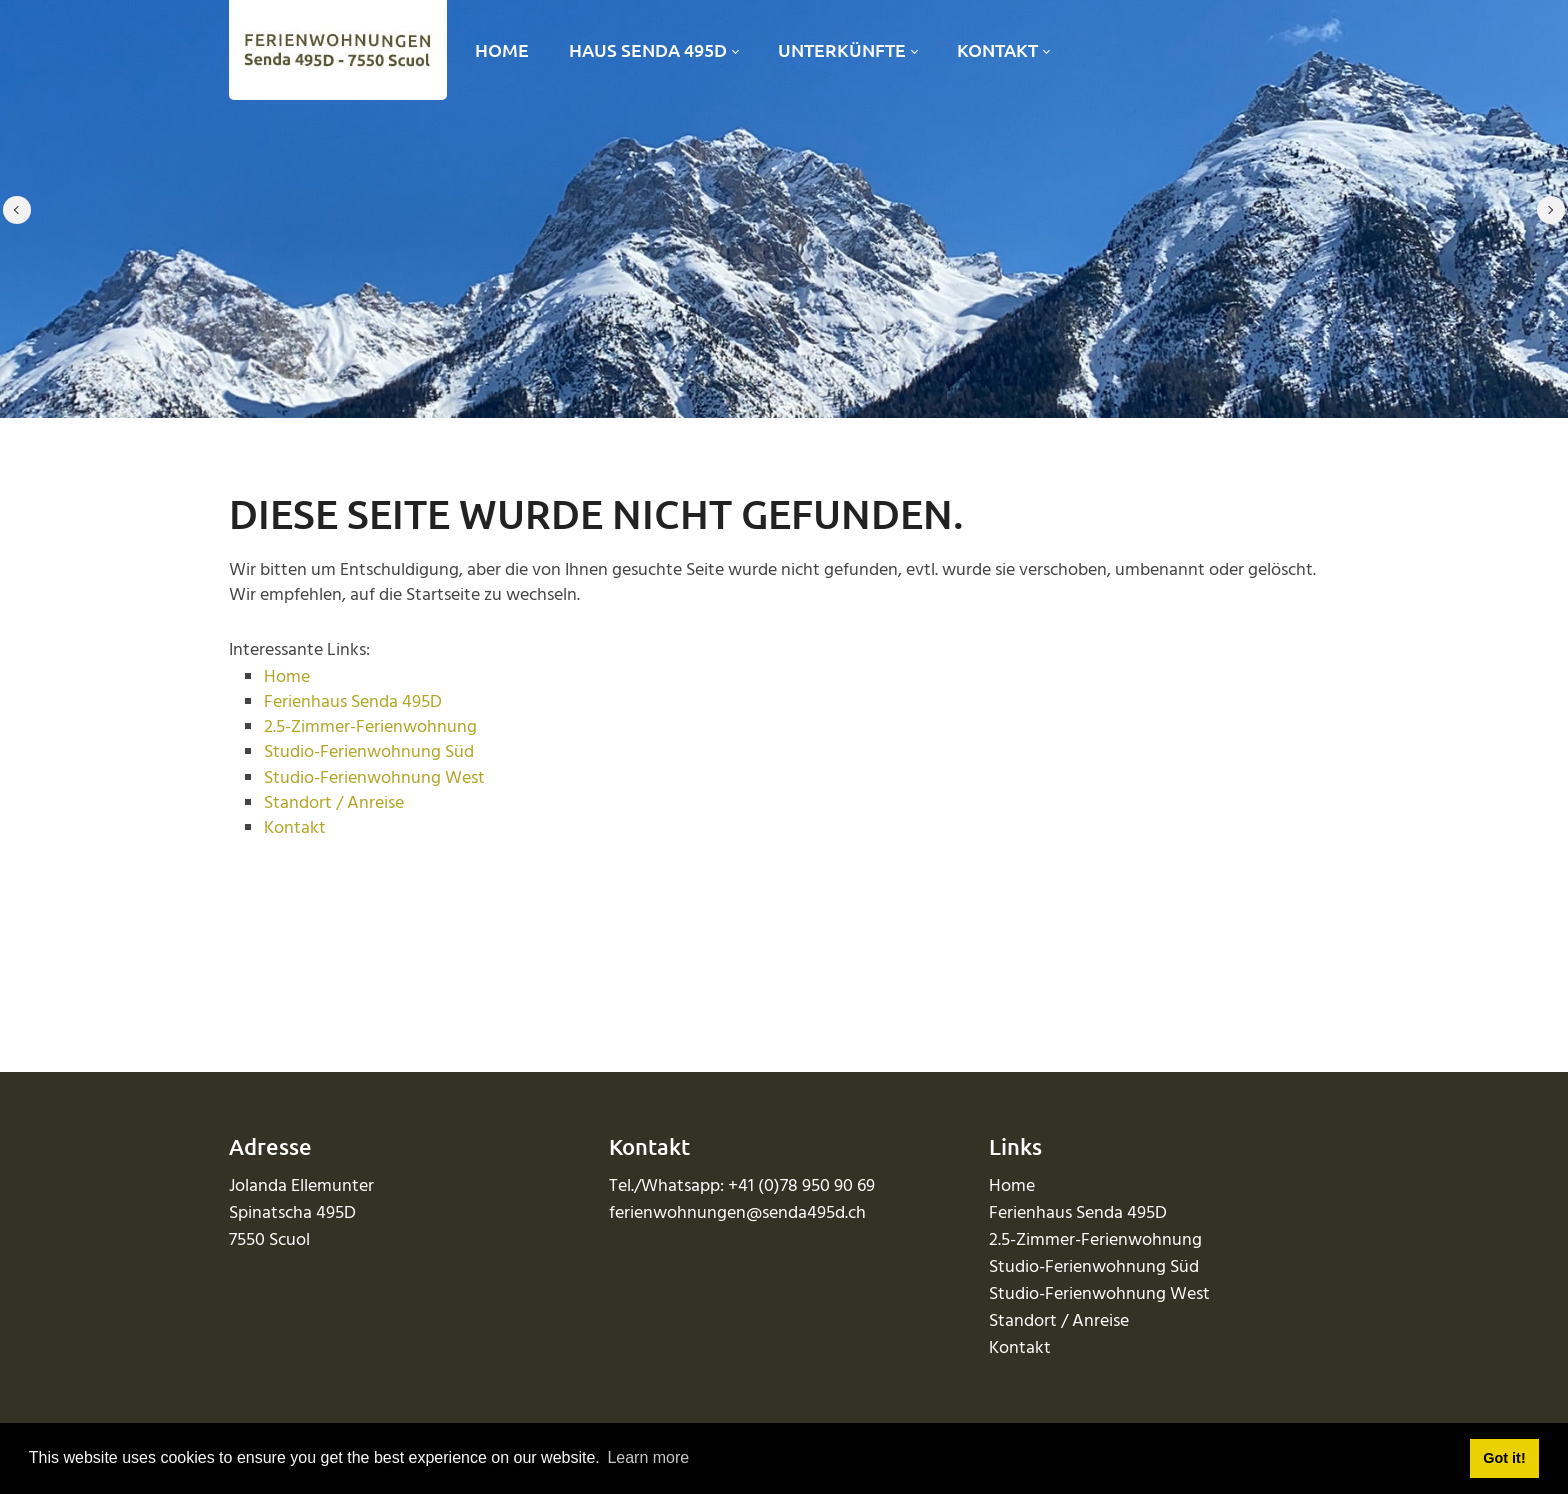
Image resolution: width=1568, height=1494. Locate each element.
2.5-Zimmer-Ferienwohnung (370, 727)
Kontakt (295, 828)
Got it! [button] (1504, 1458)
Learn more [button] (648, 1457)
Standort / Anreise (334, 803)
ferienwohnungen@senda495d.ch (737, 1213)
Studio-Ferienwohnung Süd (369, 752)
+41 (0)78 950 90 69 (801, 1186)
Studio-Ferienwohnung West (374, 778)
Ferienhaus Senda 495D (353, 702)
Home (287, 677)
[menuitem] (502, 50)
